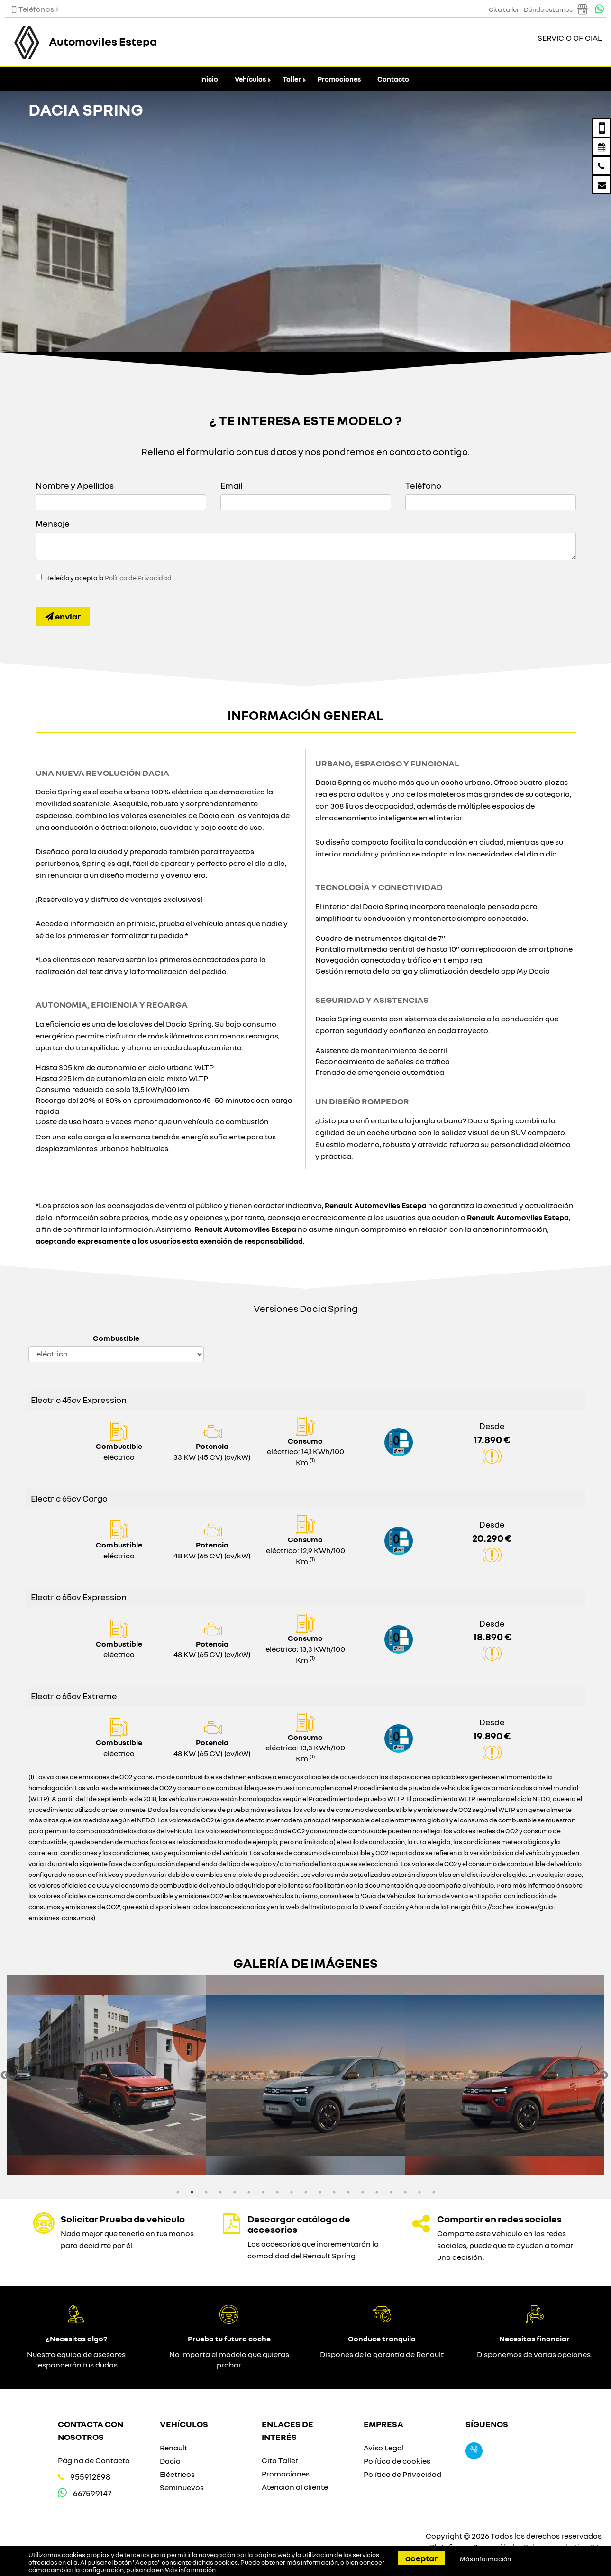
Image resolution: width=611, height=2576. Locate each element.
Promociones (339, 79)
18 (419, 2192)
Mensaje (53, 523)
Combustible (116, 1338)
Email (231, 485)
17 (405, 2192)
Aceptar (421, 2558)
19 (433, 2192)
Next (604, 2075)
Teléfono (423, 485)
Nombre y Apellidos (75, 485)
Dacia (170, 2461)
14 (362, 2192)
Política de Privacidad (138, 578)
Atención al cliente (295, 2487)
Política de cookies (397, 2461)
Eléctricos (177, 2474)
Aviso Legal (384, 2447)
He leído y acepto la (108, 578)
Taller (292, 79)
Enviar (63, 616)
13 (348, 2192)
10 (305, 2192)
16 (391, 2192)
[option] (106, 2075)
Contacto (393, 79)
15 (377, 2192)
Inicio (209, 79)
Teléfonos (33, 9)
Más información (190, 2570)
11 (320, 2192)
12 (334, 2192)
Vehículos (250, 79)
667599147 (92, 2493)
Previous (4, 2075)
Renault (173, 2447)
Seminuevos (182, 2487)
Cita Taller (280, 2460)
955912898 (90, 2477)
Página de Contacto (94, 2460)
